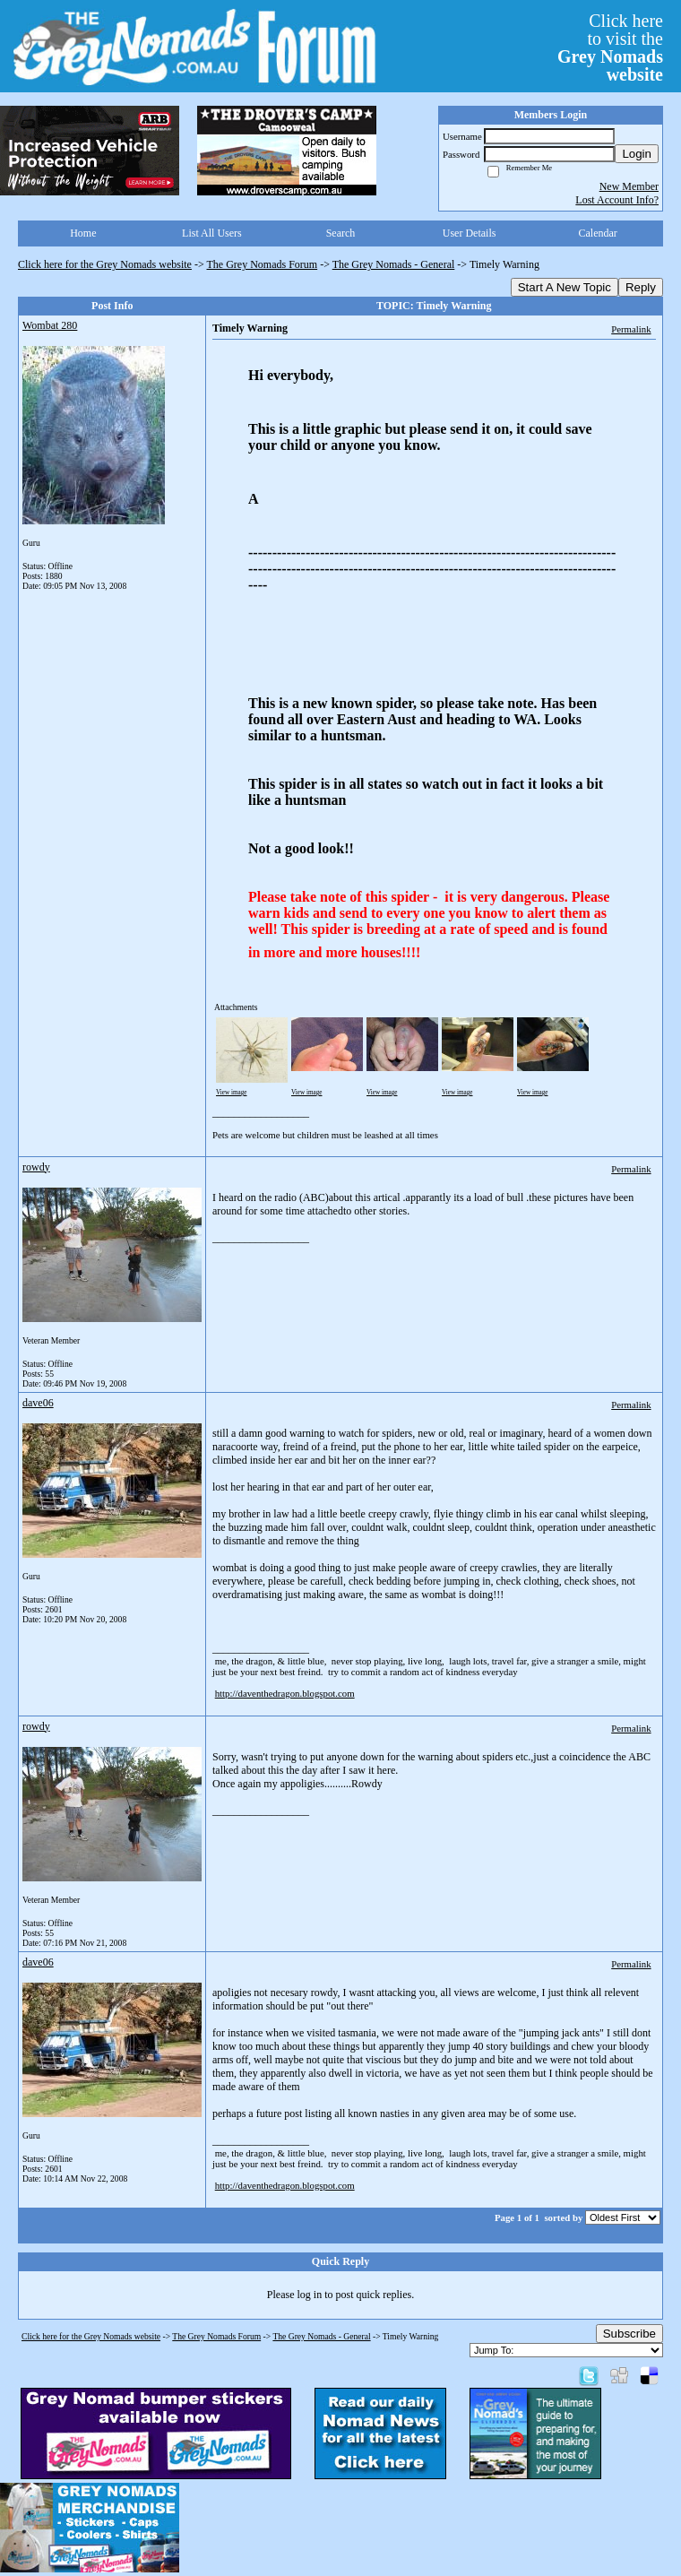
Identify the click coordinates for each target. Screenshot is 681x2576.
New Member (629, 186)
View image (231, 1092)
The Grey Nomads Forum (262, 264)
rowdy (36, 1167)
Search (341, 233)
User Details (469, 233)
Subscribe (629, 2333)
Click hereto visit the (610, 47)
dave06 (38, 1402)
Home (83, 233)
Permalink (631, 329)
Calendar (598, 233)
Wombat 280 (49, 325)
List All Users (212, 233)
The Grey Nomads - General (393, 264)
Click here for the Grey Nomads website (105, 264)
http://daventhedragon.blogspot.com (285, 1693)
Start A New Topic (564, 287)
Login (636, 153)
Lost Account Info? (617, 200)
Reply (640, 287)
